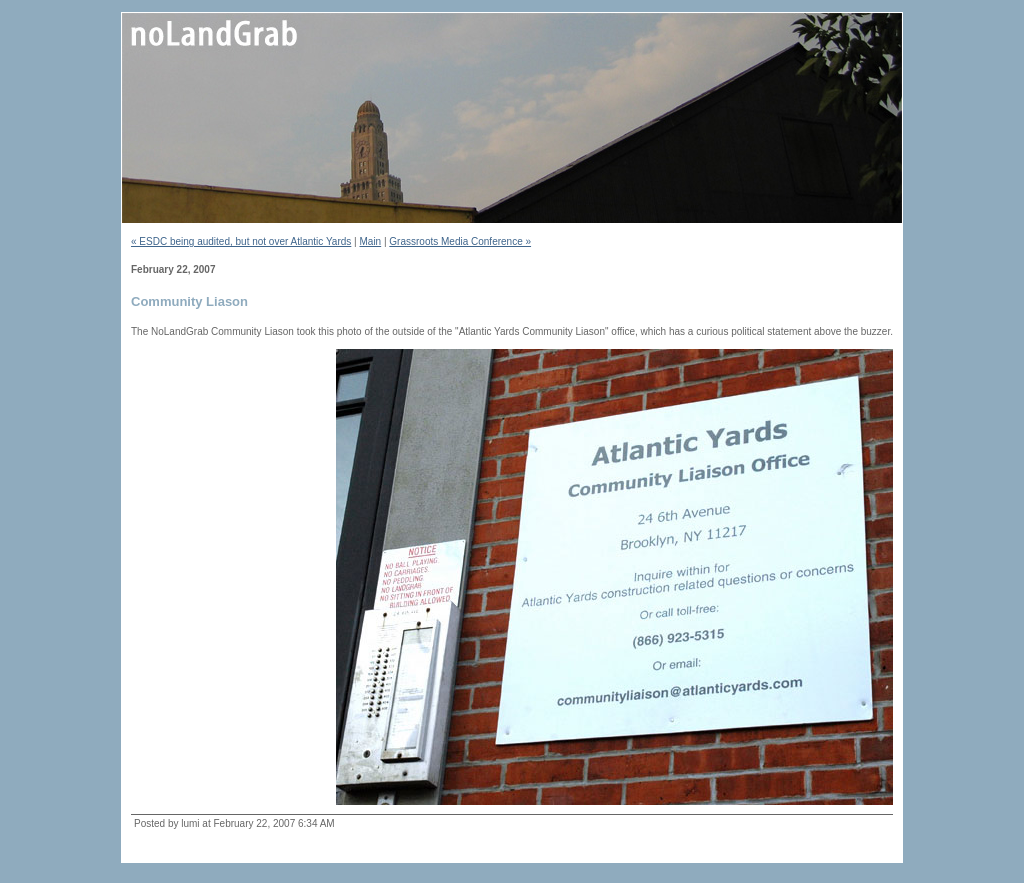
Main (370, 241)
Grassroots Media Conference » (460, 241)
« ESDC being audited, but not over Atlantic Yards (241, 241)
